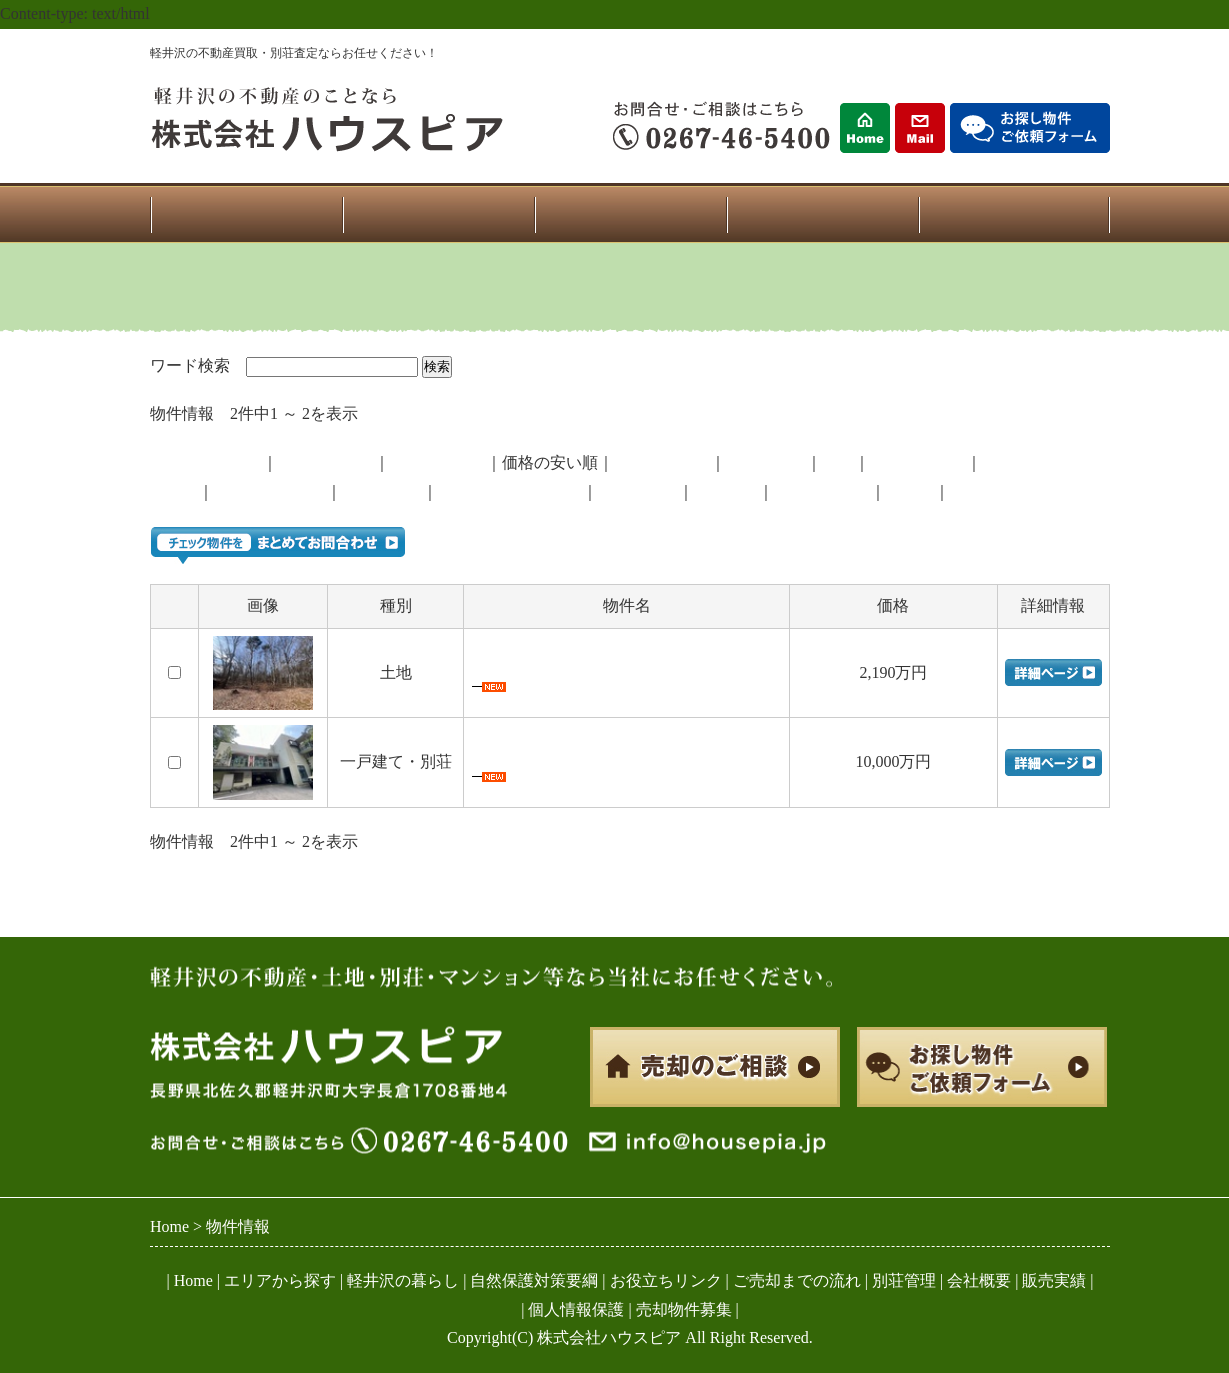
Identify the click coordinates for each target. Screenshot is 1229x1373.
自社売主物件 (918, 462)
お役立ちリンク (666, 1280)
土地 (838, 462)
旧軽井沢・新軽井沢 (510, 491)
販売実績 (1054, 1280)
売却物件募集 (684, 1309)
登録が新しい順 (206, 462)
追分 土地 (511, 667)
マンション (766, 462)
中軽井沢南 (638, 491)
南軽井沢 (726, 491)
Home (193, 1280)
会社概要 (979, 1280)
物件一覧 (438, 214)
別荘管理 (904, 1280)
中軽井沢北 (382, 491)
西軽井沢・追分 (270, 491)
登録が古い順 (326, 462)
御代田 (174, 491)
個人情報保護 (576, 1309)
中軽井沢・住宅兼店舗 (551, 756)
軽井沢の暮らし (403, 1280)
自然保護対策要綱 (534, 1280)
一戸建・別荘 (662, 462)
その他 (910, 491)
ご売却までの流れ (797, 1280)
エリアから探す (280, 1280)
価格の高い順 (438, 462)
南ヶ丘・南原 (822, 491)
